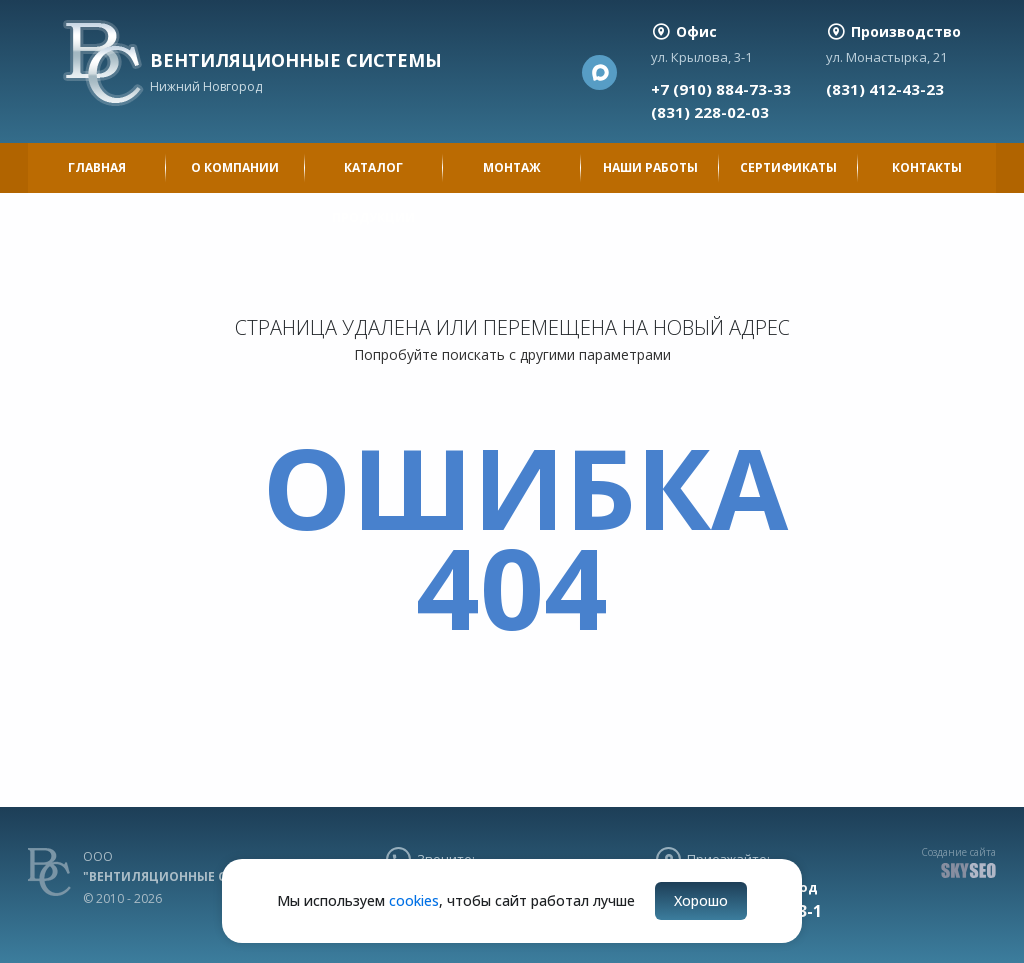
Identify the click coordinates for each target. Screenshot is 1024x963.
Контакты (927, 167)
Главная (97, 167)
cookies (414, 900)
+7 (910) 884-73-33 (721, 89)
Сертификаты (788, 167)
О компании (235, 167)
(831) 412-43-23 (885, 89)
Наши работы (650, 167)
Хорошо (701, 900)
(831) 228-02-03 (710, 112)
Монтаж (512, 167)
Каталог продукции (373, 176)
